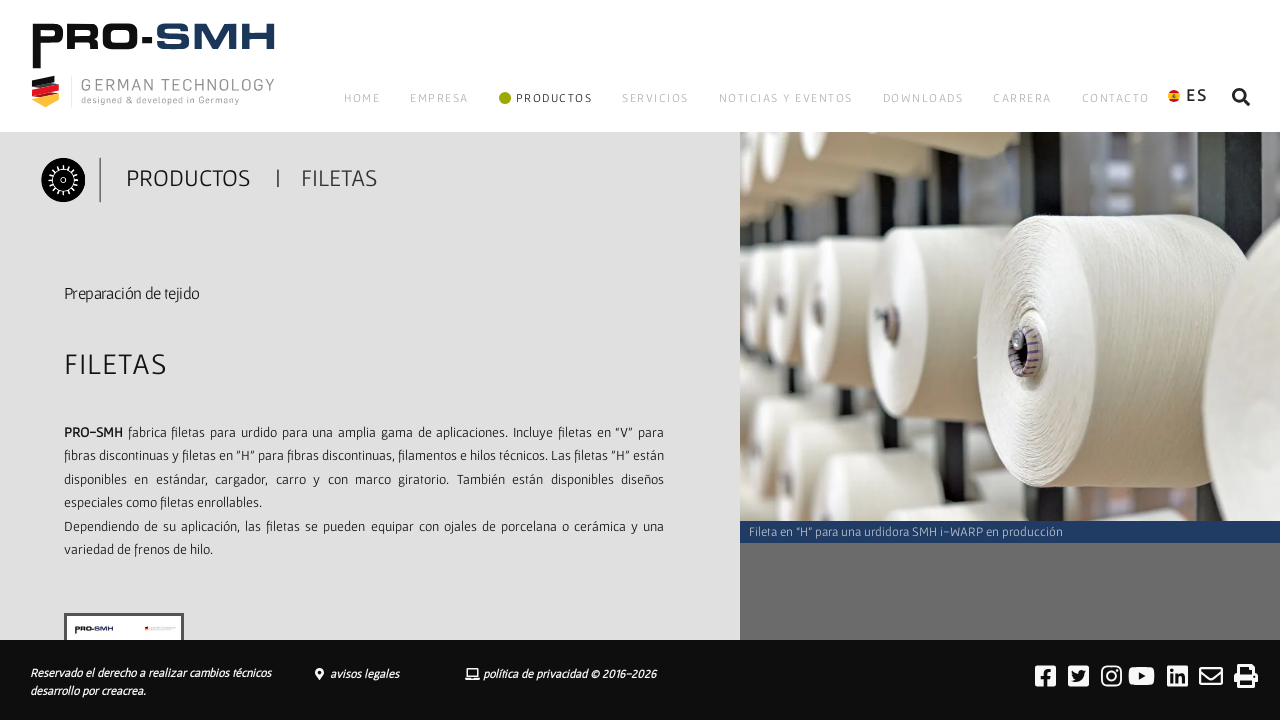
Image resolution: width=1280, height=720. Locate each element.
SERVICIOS (655, 97)
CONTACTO (1116, 97)
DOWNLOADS (923, 97)
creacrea (122, 690)
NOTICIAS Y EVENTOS (786, 97)
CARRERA (1022, 97)
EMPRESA (439, 97)
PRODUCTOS (546, 97)
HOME (362, 97)
